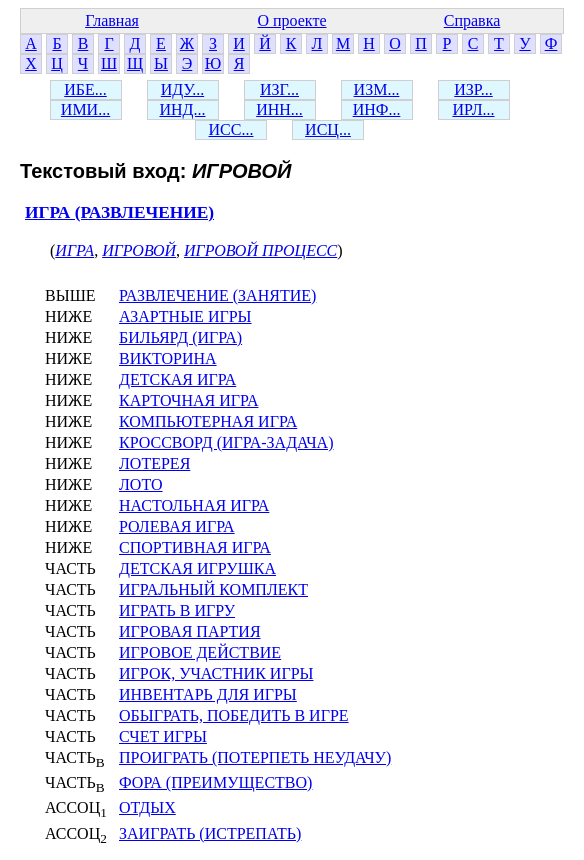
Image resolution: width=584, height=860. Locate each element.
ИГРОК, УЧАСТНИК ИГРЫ (216, 673)
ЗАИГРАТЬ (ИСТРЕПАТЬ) (210, 833)
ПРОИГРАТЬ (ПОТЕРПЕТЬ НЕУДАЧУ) (255, 757)
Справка (472, 20)
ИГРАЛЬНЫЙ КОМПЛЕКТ (213, 589)
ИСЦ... (328, 129)
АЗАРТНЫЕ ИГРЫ (185, 316)
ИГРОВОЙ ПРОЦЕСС (260, 250)
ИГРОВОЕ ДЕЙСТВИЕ (200, 652)
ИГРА (74, 250)
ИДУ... (182, 89)
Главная (112, 20)
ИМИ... (85, 109)
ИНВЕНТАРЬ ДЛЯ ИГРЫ (208, 694)
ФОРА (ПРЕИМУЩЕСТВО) (215, 782)
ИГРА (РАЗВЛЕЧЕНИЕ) (119, 212)
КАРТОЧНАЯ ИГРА (188, 400)
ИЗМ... (377, 89)
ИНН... (279, 109)
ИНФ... (377, 109)
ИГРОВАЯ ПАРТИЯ (190, 631)
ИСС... (231, 129)
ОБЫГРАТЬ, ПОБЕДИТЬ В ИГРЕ (234, 715)
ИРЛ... (473, 109)
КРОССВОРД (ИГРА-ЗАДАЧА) (226, 442)
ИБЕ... (85, 89)
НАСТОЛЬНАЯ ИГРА (194, 505)
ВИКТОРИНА (168, 358)
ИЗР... (473, 89)
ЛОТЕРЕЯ (154, 463)
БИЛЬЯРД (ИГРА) (180, 337)
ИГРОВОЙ (139, 250)
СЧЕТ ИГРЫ (163, 736)
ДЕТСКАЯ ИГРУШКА (197, 568)
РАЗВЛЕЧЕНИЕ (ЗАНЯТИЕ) (217, 295)
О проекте (291, 20)
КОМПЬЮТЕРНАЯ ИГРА (208, 421)
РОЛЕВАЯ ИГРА (177, 526)
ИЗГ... (279, 89)
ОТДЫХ (147, 807)
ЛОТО (141, 484)
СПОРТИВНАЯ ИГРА (195, 547)
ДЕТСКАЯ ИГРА (177, 379)
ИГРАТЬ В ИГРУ (177, 610)
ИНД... (182, 109)
